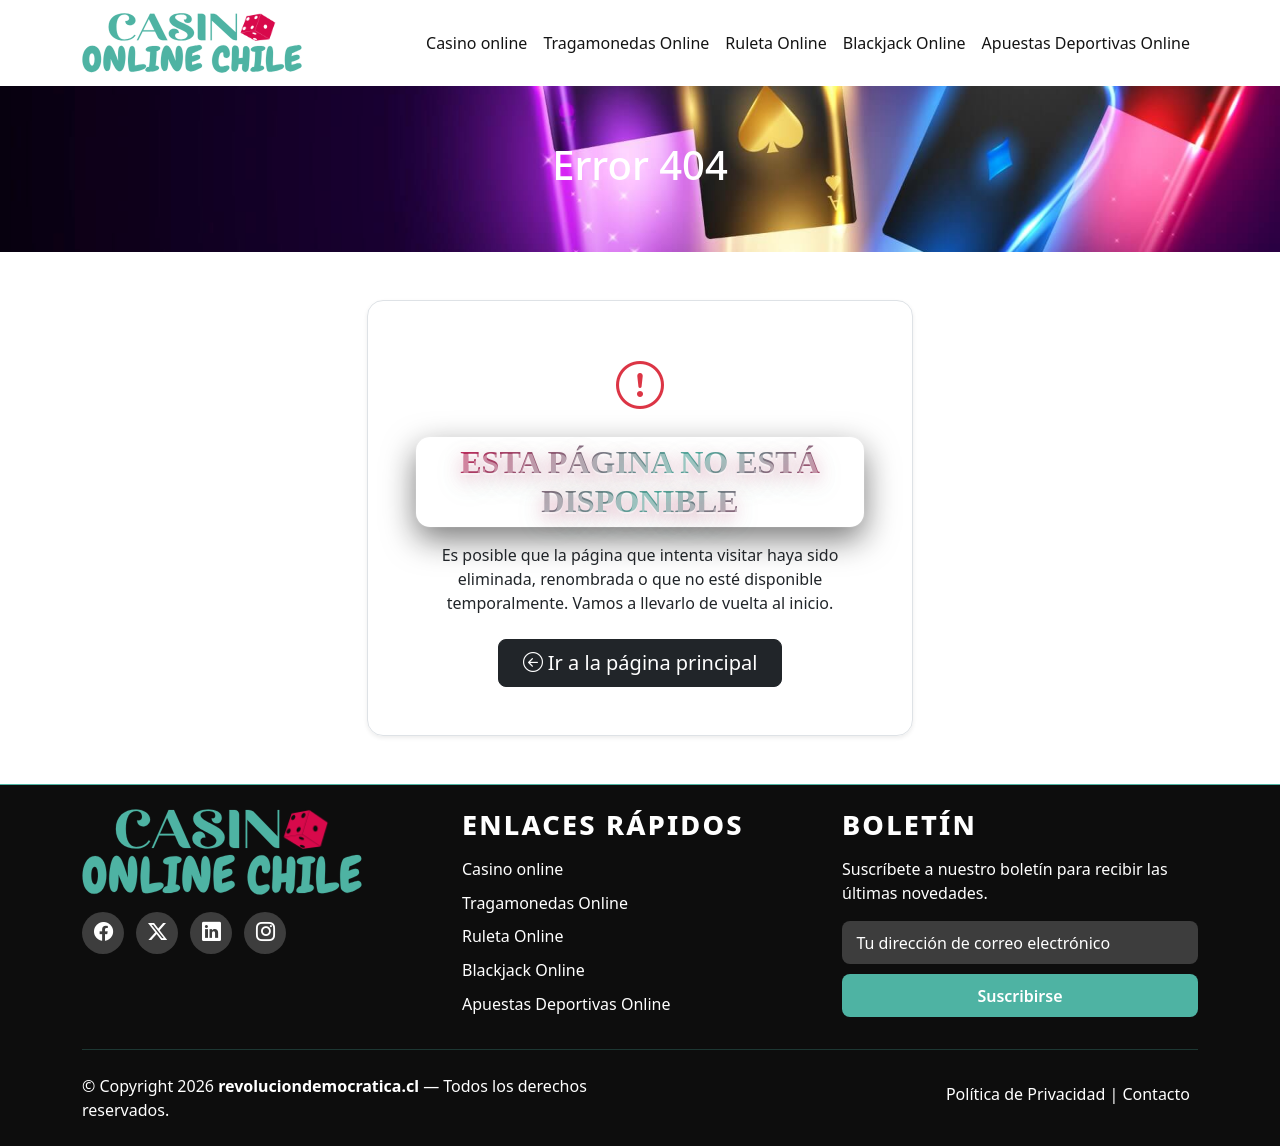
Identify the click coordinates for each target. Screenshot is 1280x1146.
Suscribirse (1019, 996)
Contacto (1156, 1094)
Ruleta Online (775, 43)
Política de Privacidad (1025, 1094)
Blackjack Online (904, 43)
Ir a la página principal (640, 662)
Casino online (476, 43)
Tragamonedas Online (626, 43)
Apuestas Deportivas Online (1086, 43)
